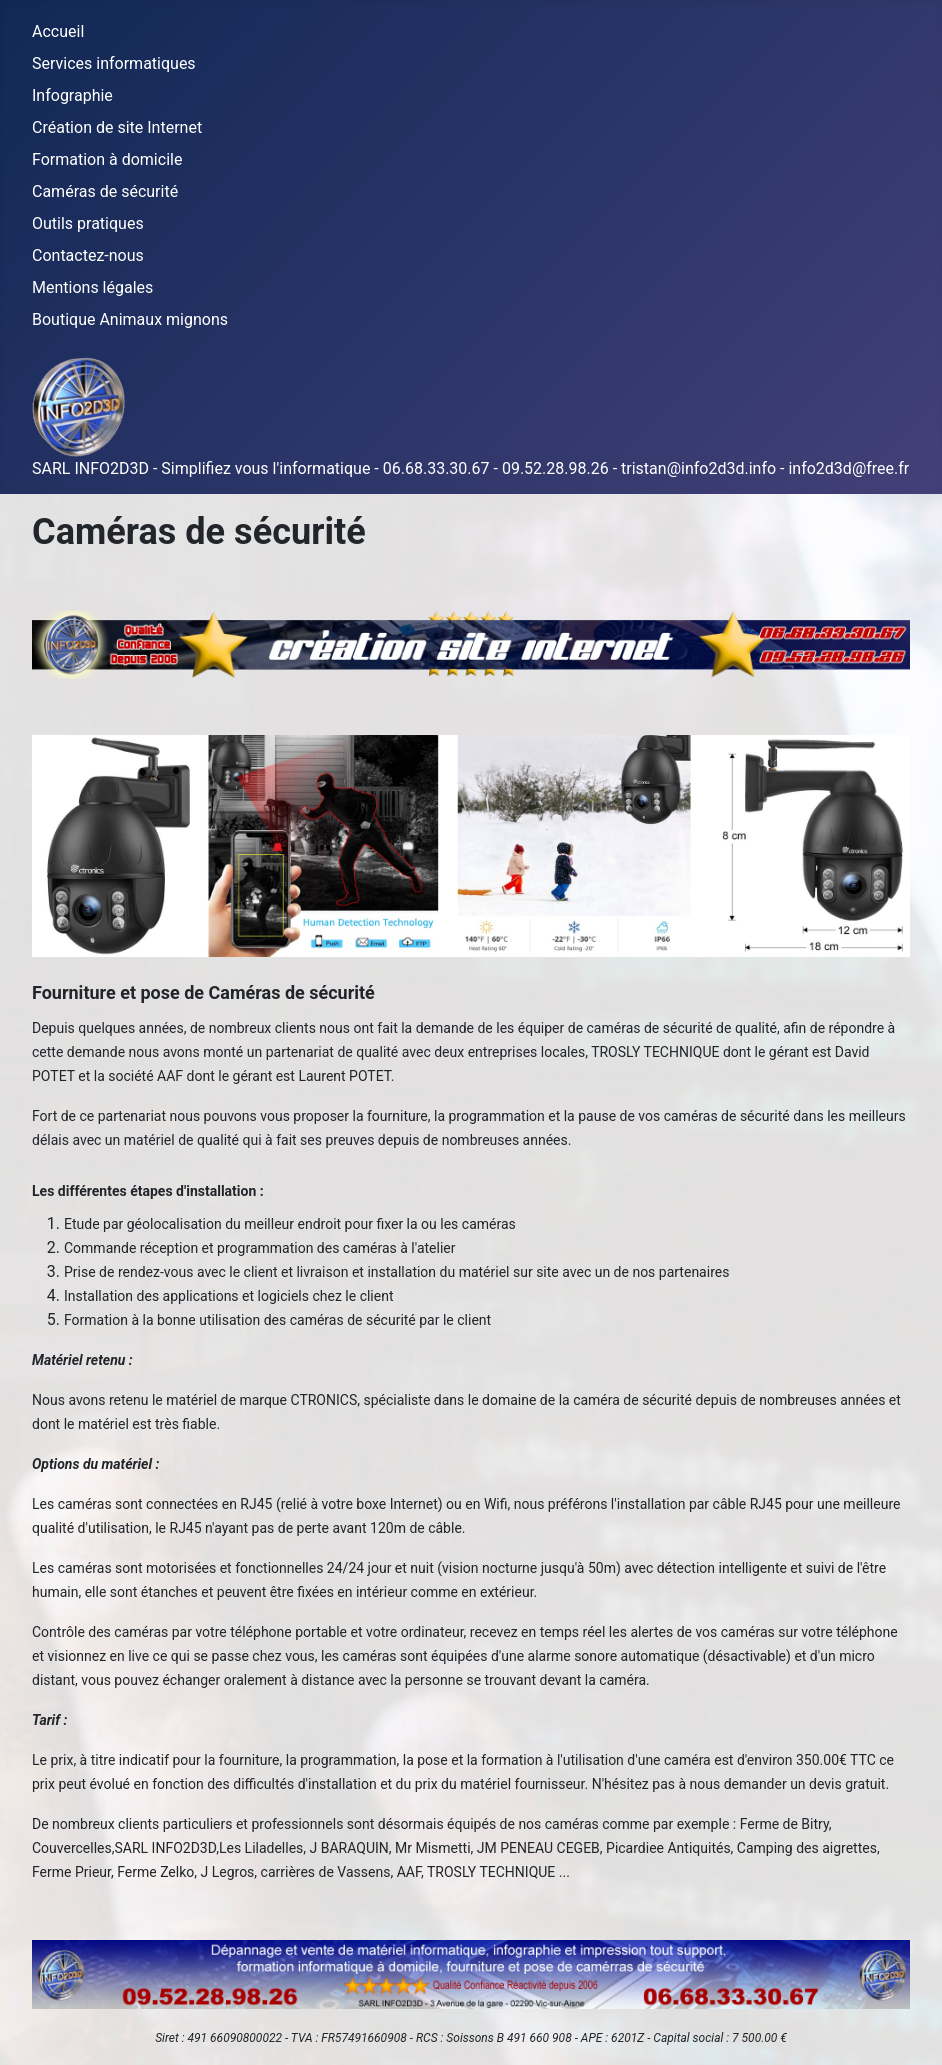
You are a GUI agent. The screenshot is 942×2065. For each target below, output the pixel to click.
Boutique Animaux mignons (130, 319)
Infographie (72, 95)
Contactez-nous (88, 255)
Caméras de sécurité (105, 191)
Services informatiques (114, 63)
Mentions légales (92, 287)
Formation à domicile (107, 159)
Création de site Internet (117, 127)
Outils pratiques (88, 223)
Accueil (58, 31)
